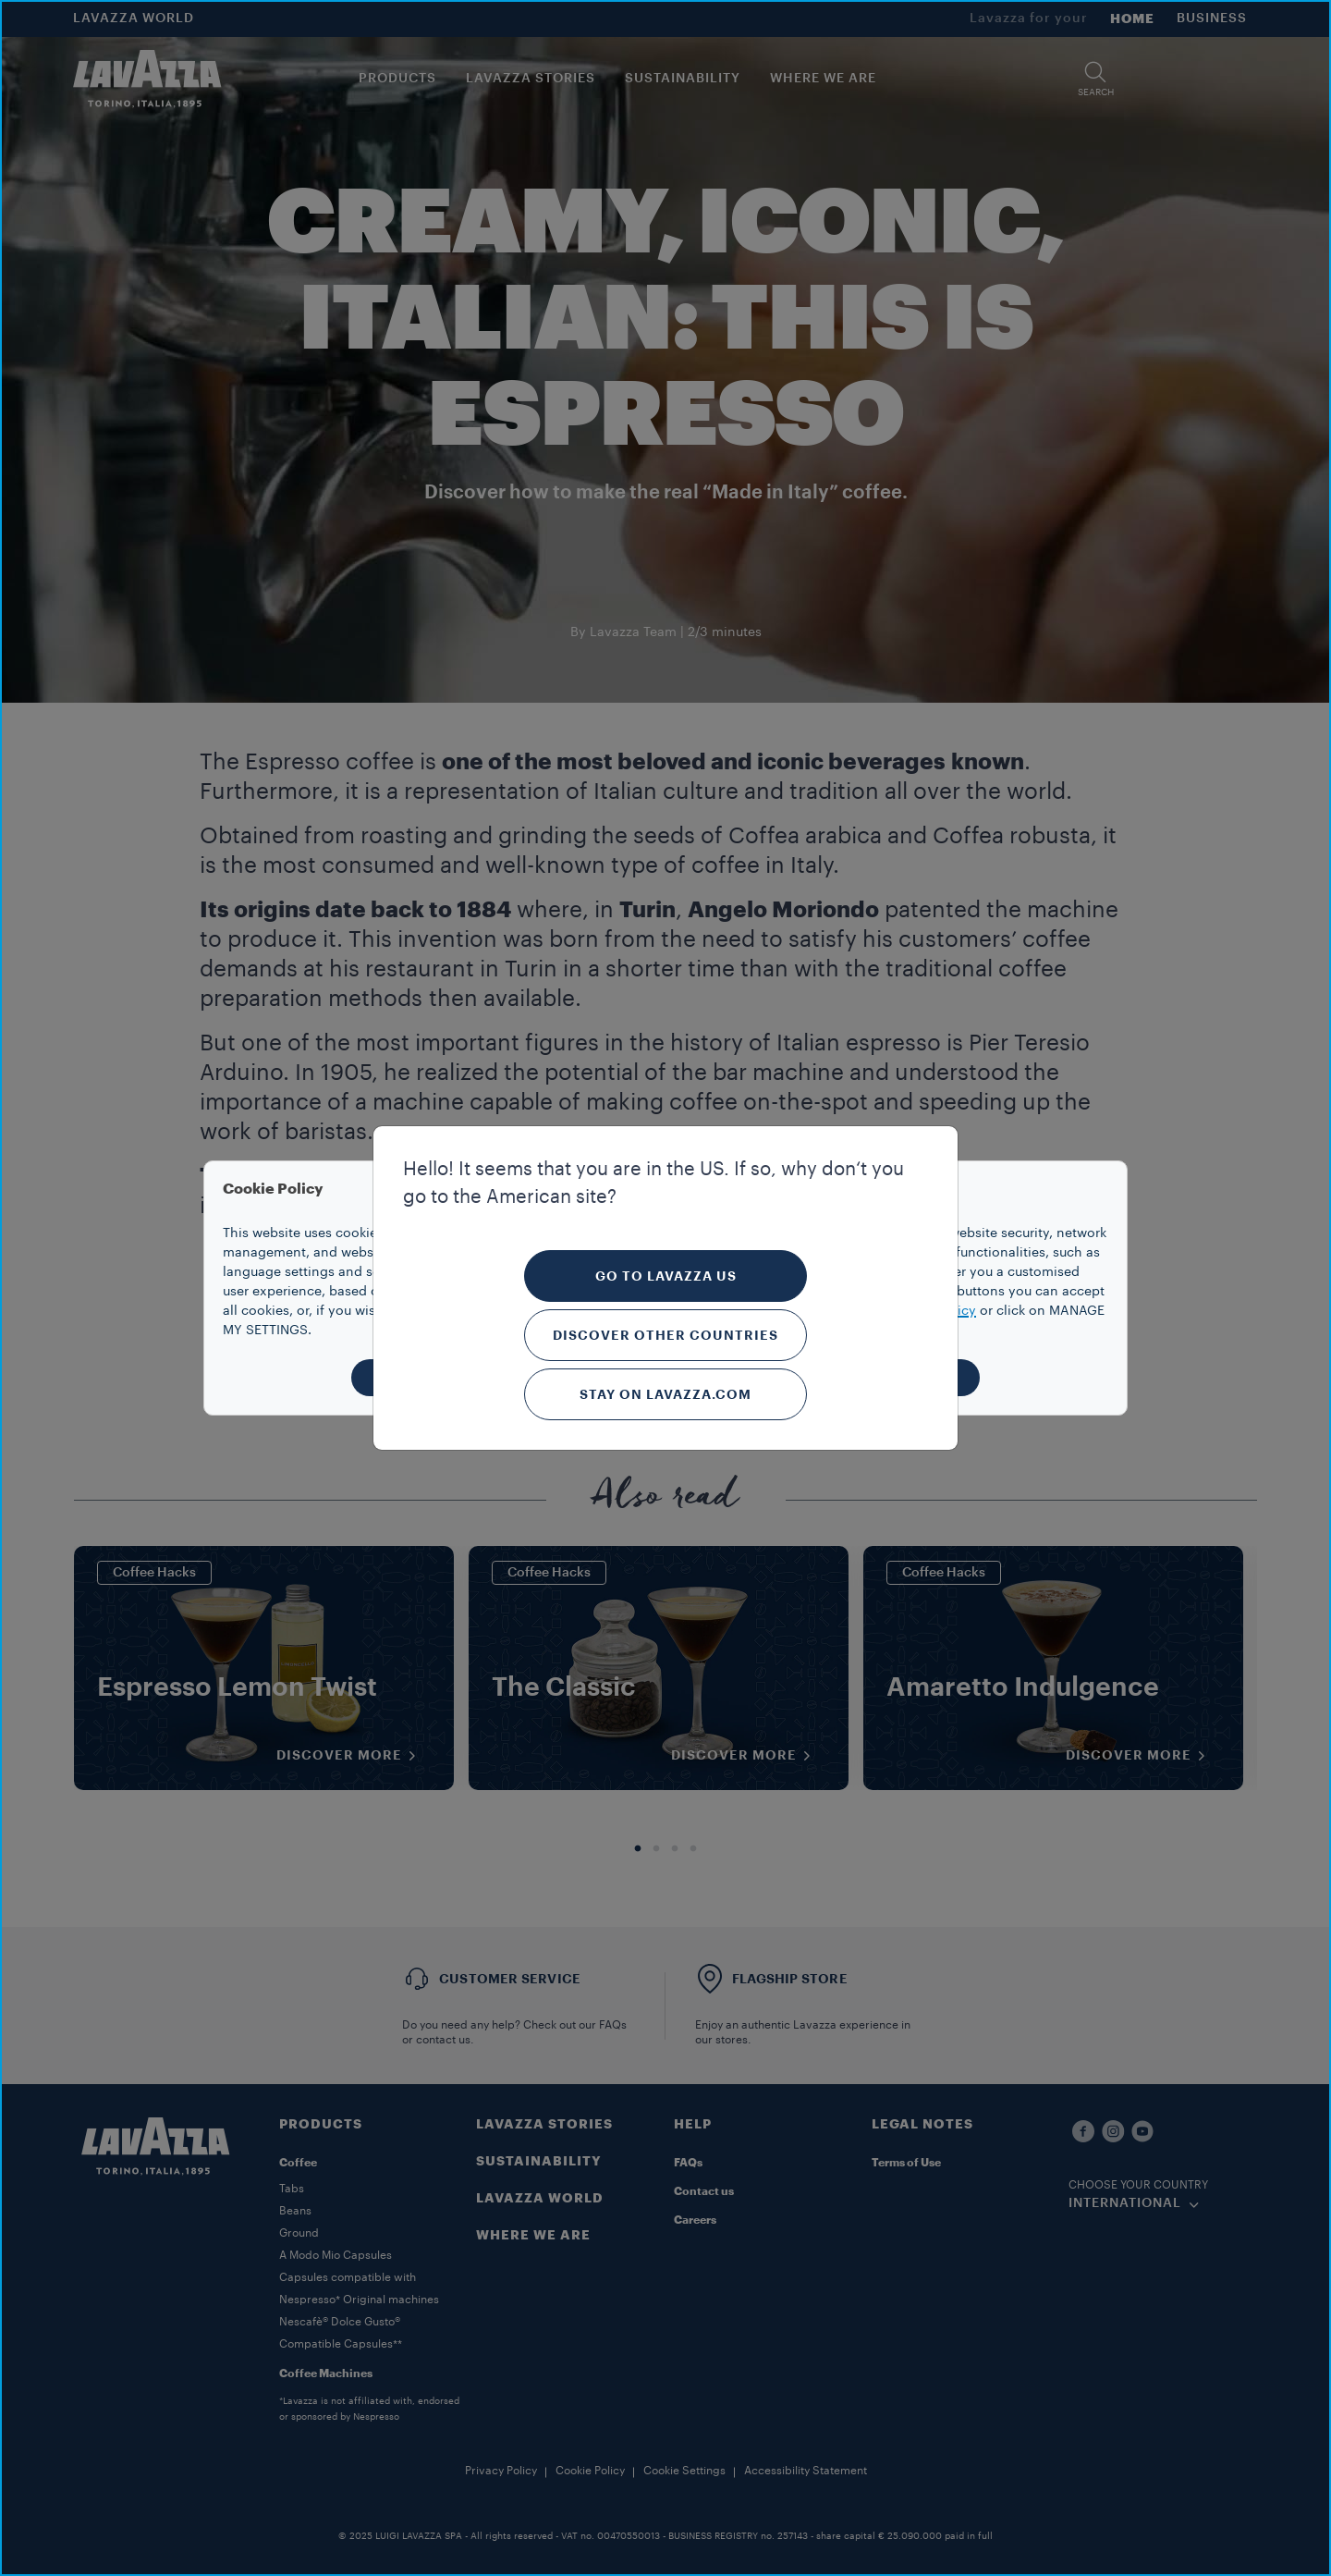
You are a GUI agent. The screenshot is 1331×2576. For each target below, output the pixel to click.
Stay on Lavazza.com (665, 1394)
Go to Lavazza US (666, 1276)
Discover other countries (665, 1335)
